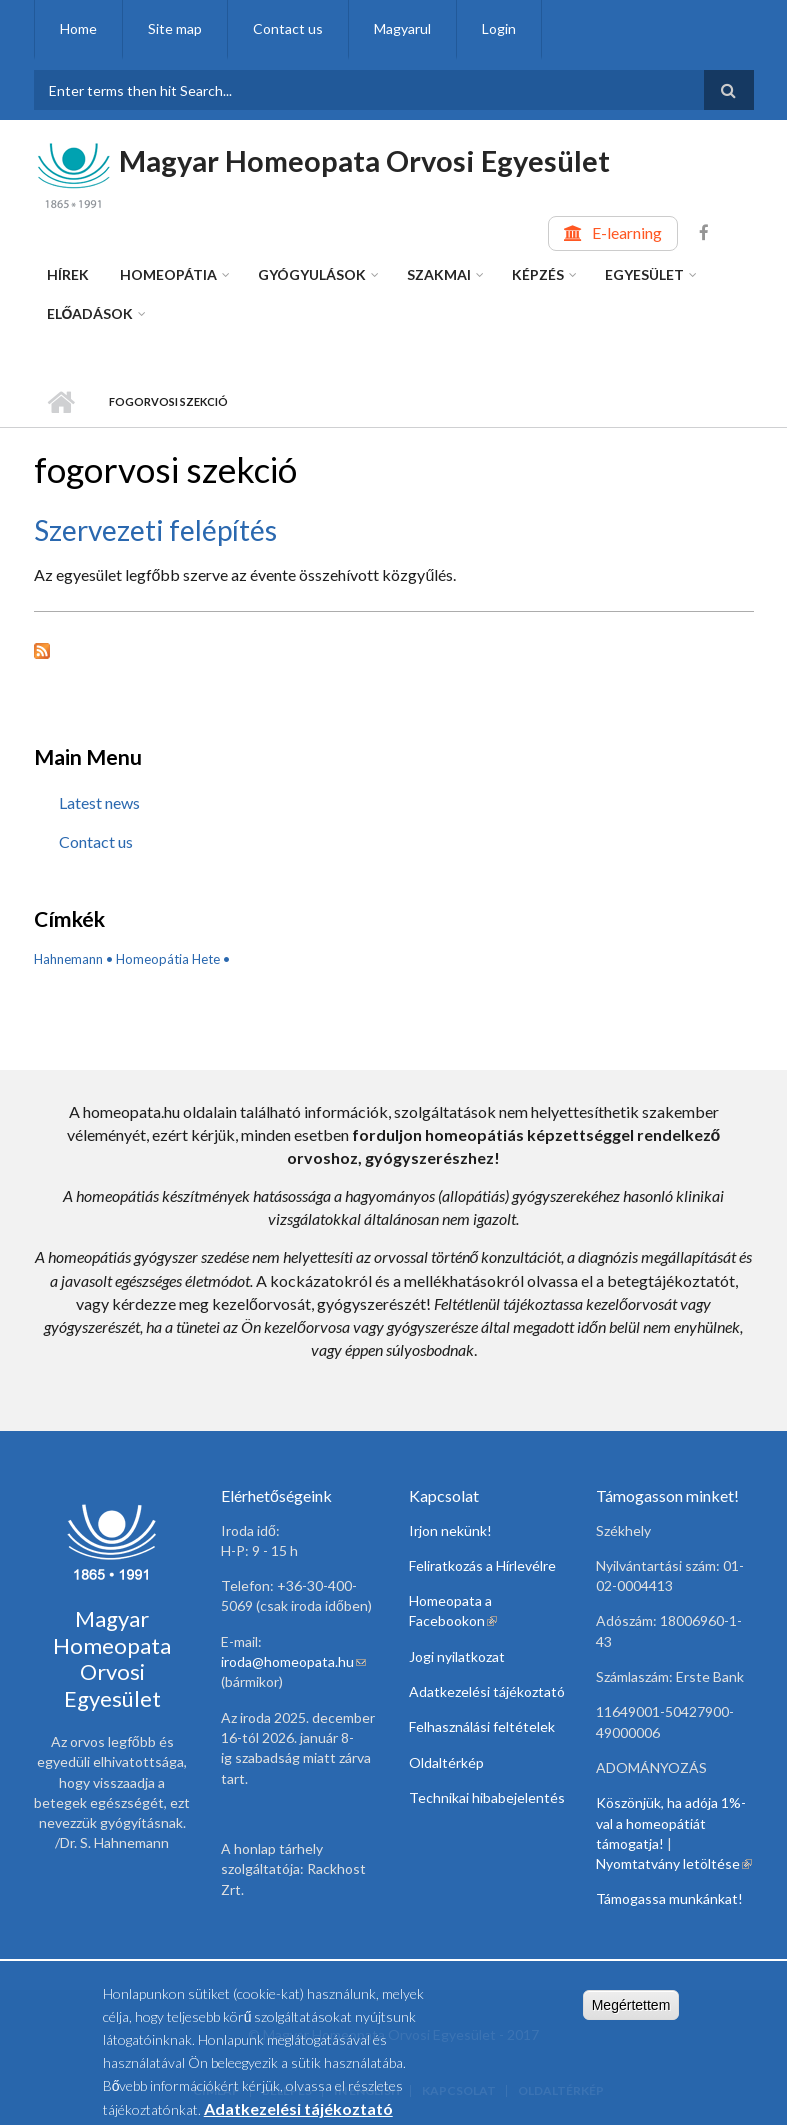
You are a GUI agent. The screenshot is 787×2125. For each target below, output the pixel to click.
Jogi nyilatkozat (457, 1656)
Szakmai (439, 274)
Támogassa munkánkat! (669, 1898)
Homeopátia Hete (168, 959)
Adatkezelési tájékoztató (487, 1691)
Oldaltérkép (446, 1762)
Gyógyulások (312, 274)
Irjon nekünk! (450, 1530)
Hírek (68, 274)
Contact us (288, 28)
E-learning (627, 232)
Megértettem (631, 2013)
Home (78, 28)
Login (499, 28)
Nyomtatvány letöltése (674, 1863)
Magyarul (402, 28)
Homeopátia (168, 274)
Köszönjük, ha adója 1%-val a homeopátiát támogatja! (671, 1823)
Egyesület (644, 274)
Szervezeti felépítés (155, 530)
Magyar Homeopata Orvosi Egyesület (364, 160)
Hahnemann (68, 959)
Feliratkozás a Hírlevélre (482, 1565)
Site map (175, 28)
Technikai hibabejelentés (487, 1797)
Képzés (538, 274)
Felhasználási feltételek (482, 1726)
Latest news (99, 802)
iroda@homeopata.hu (293, 1661)
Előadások (90, 313)
